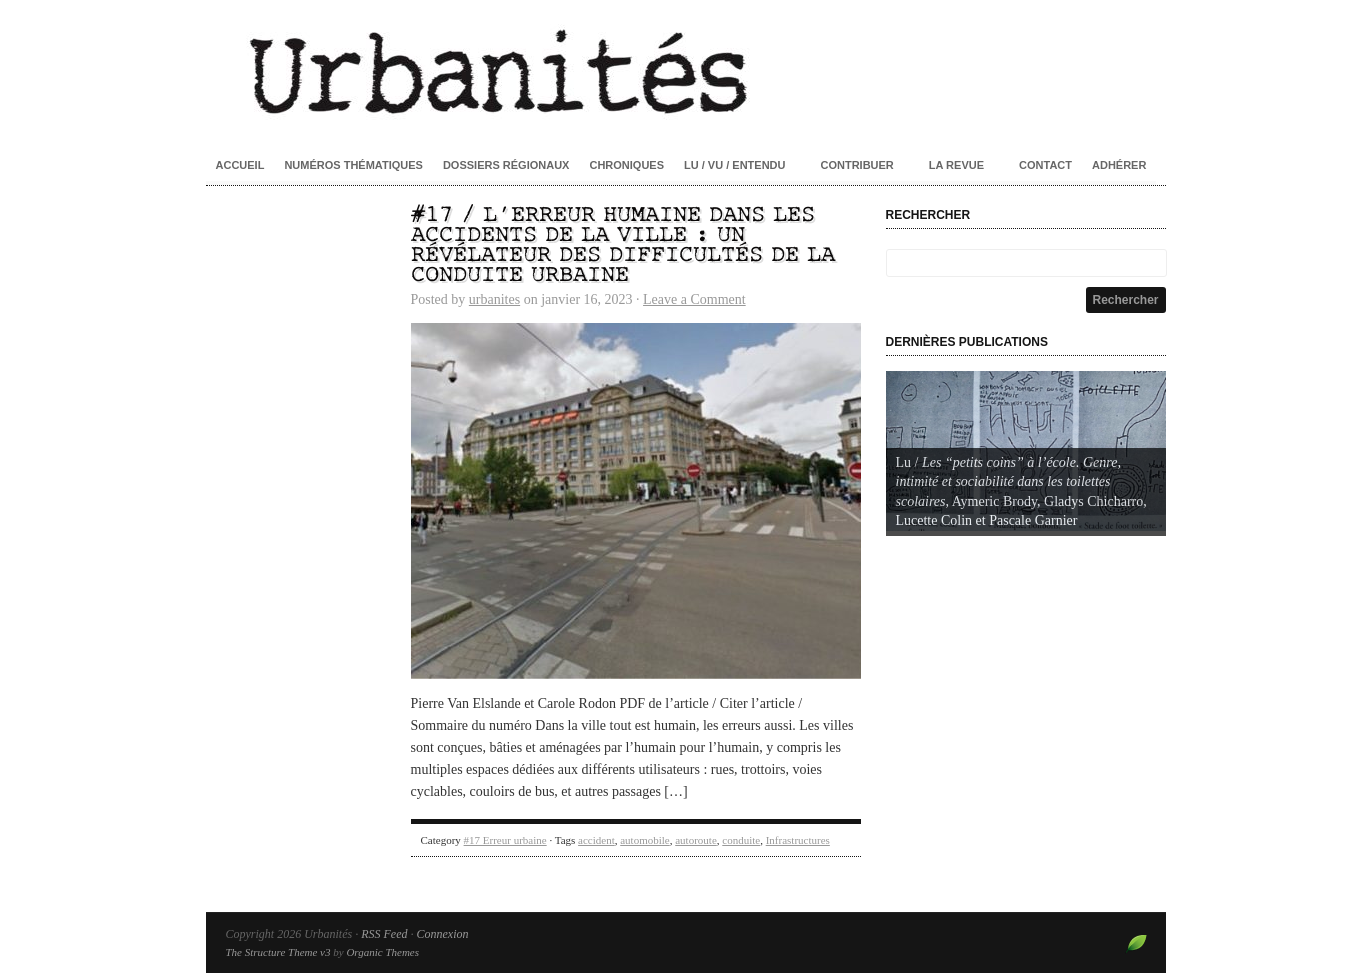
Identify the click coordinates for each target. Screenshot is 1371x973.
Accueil (240, 165)
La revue (956, 165)
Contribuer (856, 165)
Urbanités (686, 70)
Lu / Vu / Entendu (734, 165)
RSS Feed (384, 934)
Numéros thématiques (353, 165)
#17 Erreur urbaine (505, 840)
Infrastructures (798, 840)
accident (596, 840)
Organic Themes (382, 952)
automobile (645, 840)
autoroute (696, 840)
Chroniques (626, 165)
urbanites (494, 299)
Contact (1045, 165)
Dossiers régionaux (506, 165)
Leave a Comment (694, 299)
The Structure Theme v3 (278, 952)
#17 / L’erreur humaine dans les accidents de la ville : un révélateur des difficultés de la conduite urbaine (623, 245)
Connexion (442, 934)
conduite (741, 840)
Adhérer (1119, 165)
